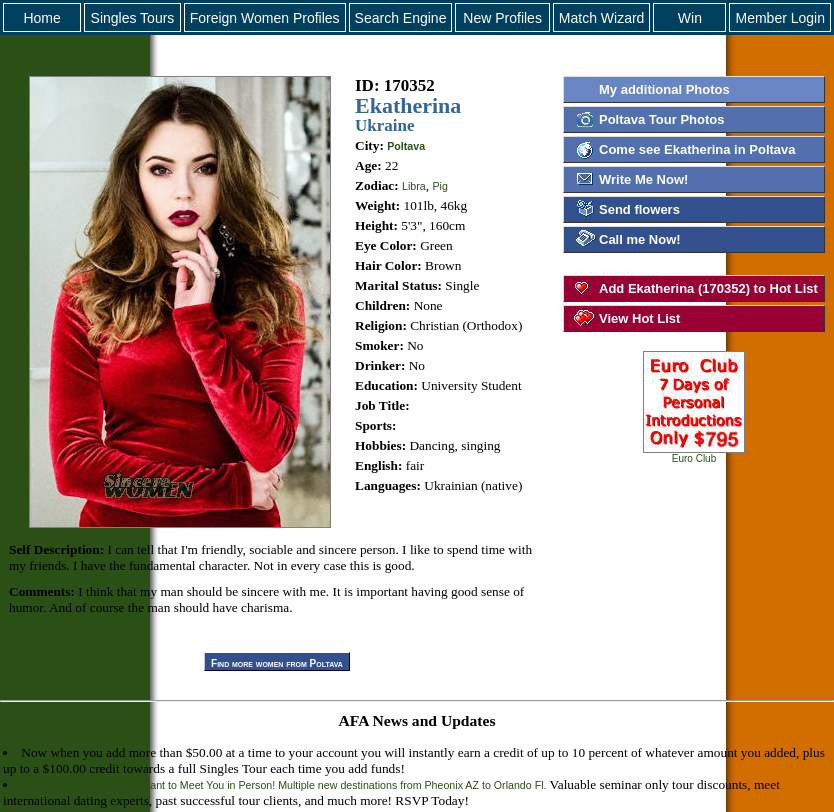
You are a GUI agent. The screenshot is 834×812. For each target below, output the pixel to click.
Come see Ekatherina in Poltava (697, 149)
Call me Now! (640, 239)
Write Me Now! (643, 179)
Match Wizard (602, 18)
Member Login (780, 18)
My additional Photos (664, 89)
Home (41, 18)
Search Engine (401, 18)
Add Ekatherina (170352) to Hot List (708, 288)
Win (690, 18)
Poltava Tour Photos (661, 119)
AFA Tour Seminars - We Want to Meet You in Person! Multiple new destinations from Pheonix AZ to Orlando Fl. (283, 785)
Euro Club (694, 454)
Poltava (406, 146)
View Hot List (639, 318)
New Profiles (502, 18)
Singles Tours (133, 18)
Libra (414, 186)
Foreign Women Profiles (265, 18)
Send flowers (639, 209)
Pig (439, 186)
